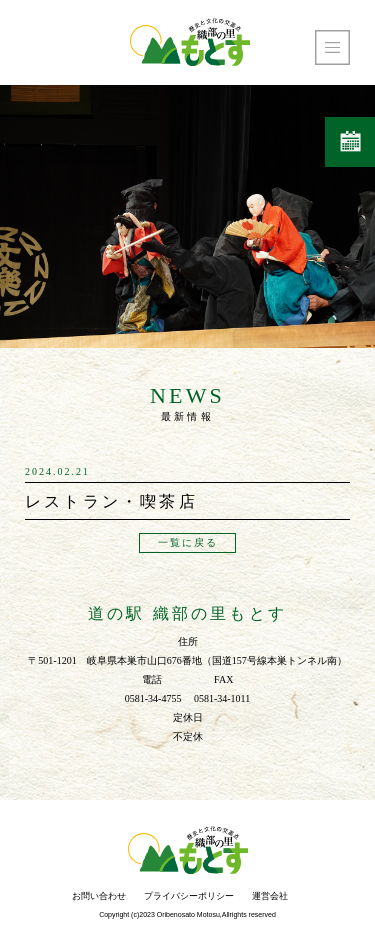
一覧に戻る (188, 542)
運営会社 (270, 896)
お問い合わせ (99, 896)
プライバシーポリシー (189, 896)
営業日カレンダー (350, 142)
